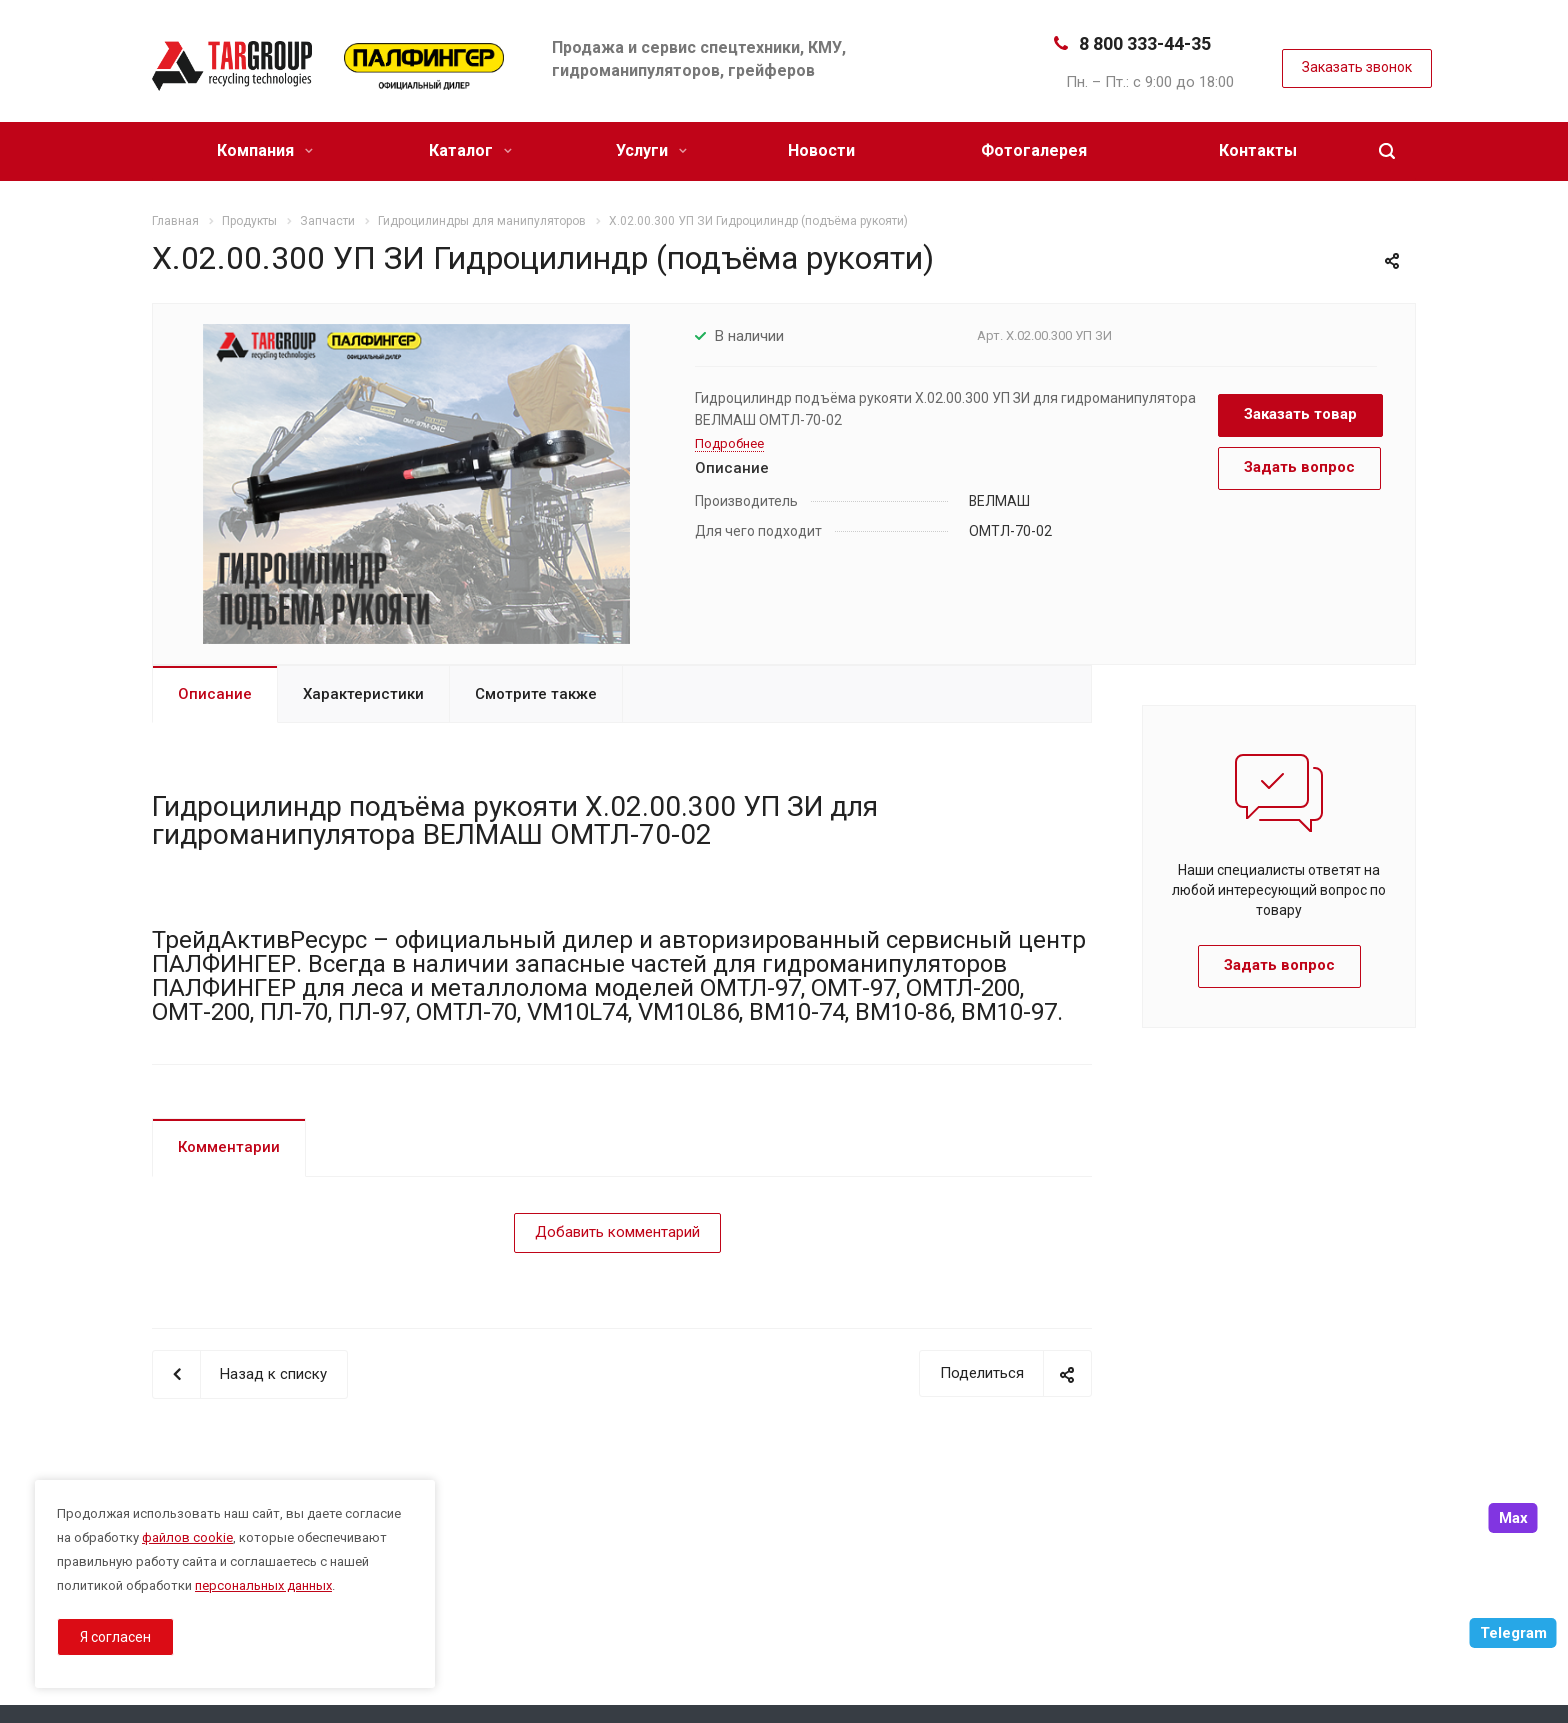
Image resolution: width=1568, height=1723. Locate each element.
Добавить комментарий (617, 1232)
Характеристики (363, 694)
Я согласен (115, 1637)
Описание (215, 694)
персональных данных (263, 1585)
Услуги (651, 150)
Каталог (470, 150)
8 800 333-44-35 (1145, 43)
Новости (821, 150)
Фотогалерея (1034, 150)
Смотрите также (536, 694)
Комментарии (229, 1147)
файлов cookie (187, 1537)
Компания (265, 150)
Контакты (1258, 150)
